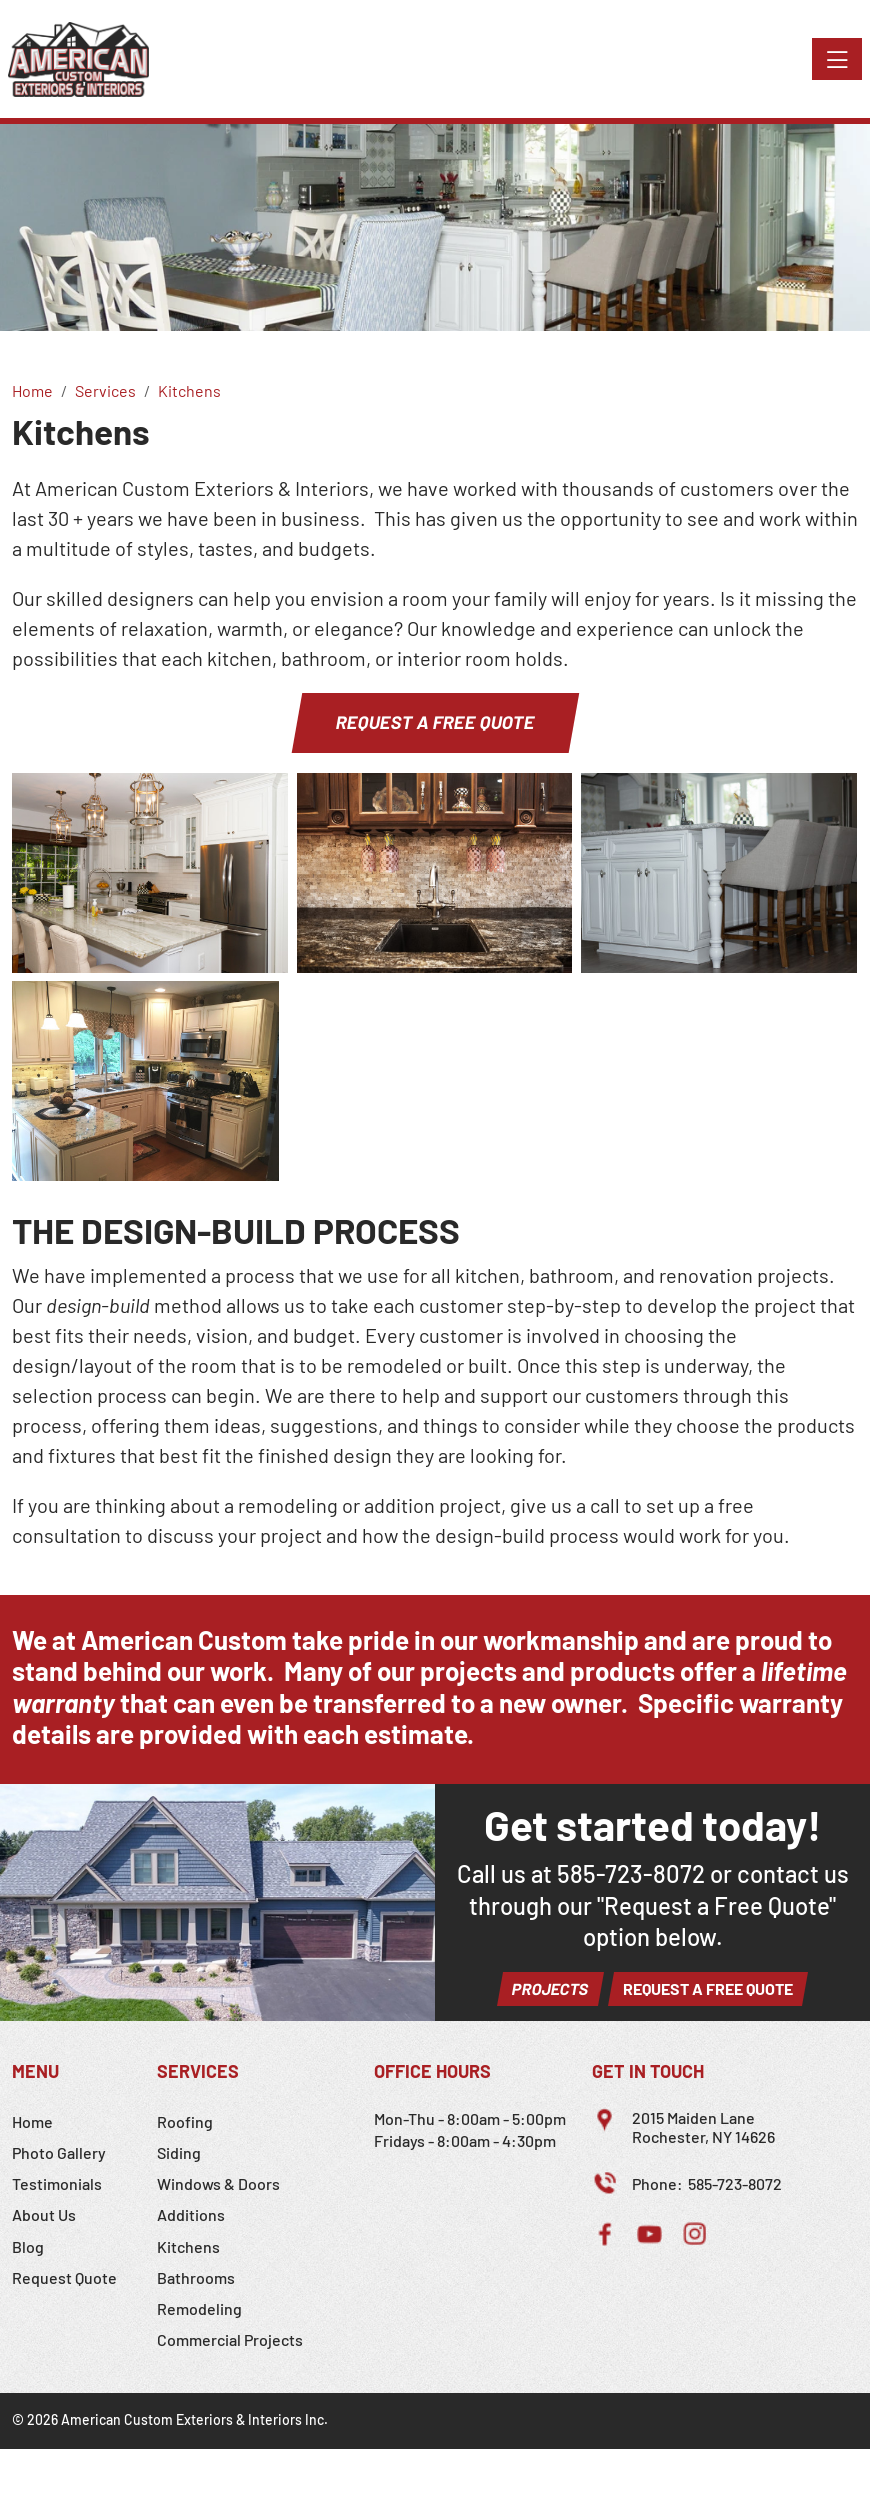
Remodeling (199, 2308)
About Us (44, 2214)
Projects (550, 1988)
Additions (191, 2214)
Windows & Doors (218, 2183)
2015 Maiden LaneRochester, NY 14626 (703, 2127)
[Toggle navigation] (837, 59)
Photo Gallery (59, 2152)
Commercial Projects (230, 2339)
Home (32, 2121)
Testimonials (57, 2183)
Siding (179, 2152)
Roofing (185, 2121)
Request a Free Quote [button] (435, 722)
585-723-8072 (631, 1873)
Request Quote (64, 2277)
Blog (28, 2246)
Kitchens (188, 2246)
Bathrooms (196, 2277)
